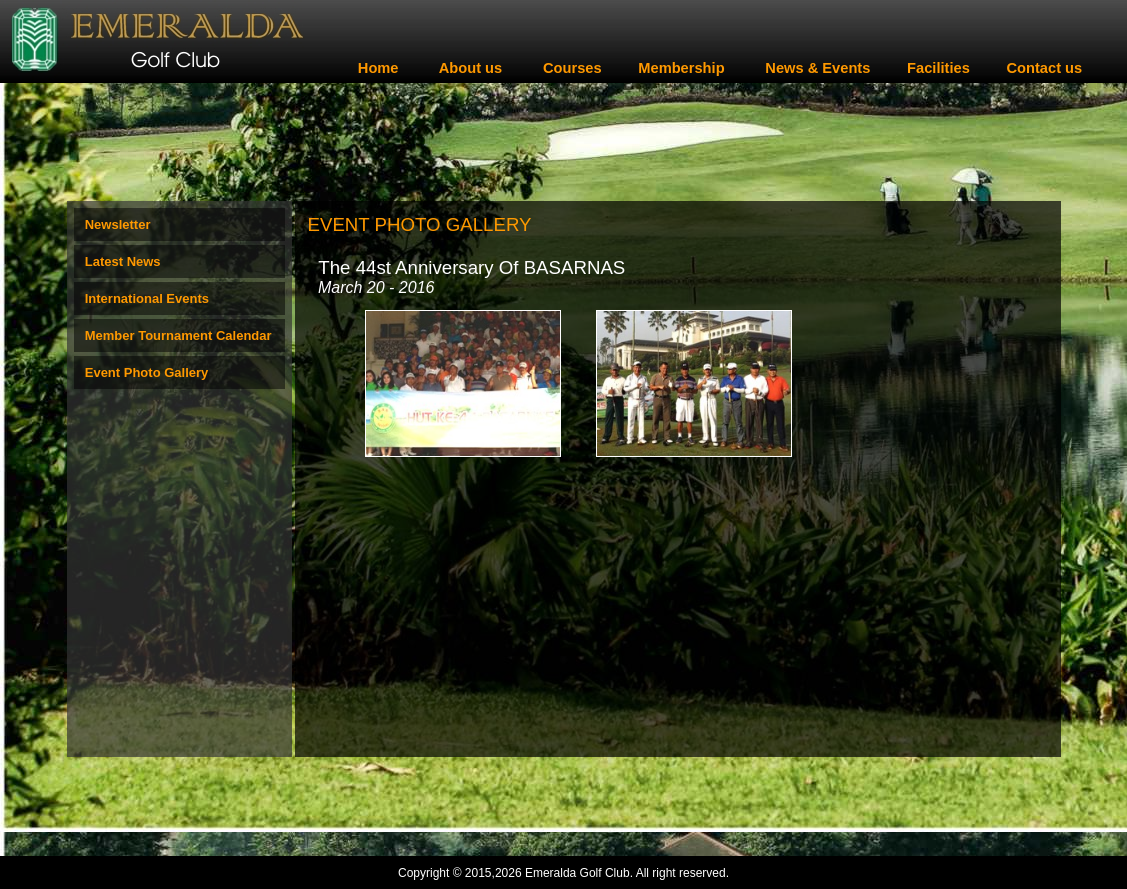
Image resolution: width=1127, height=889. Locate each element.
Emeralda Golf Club (577, 873)
